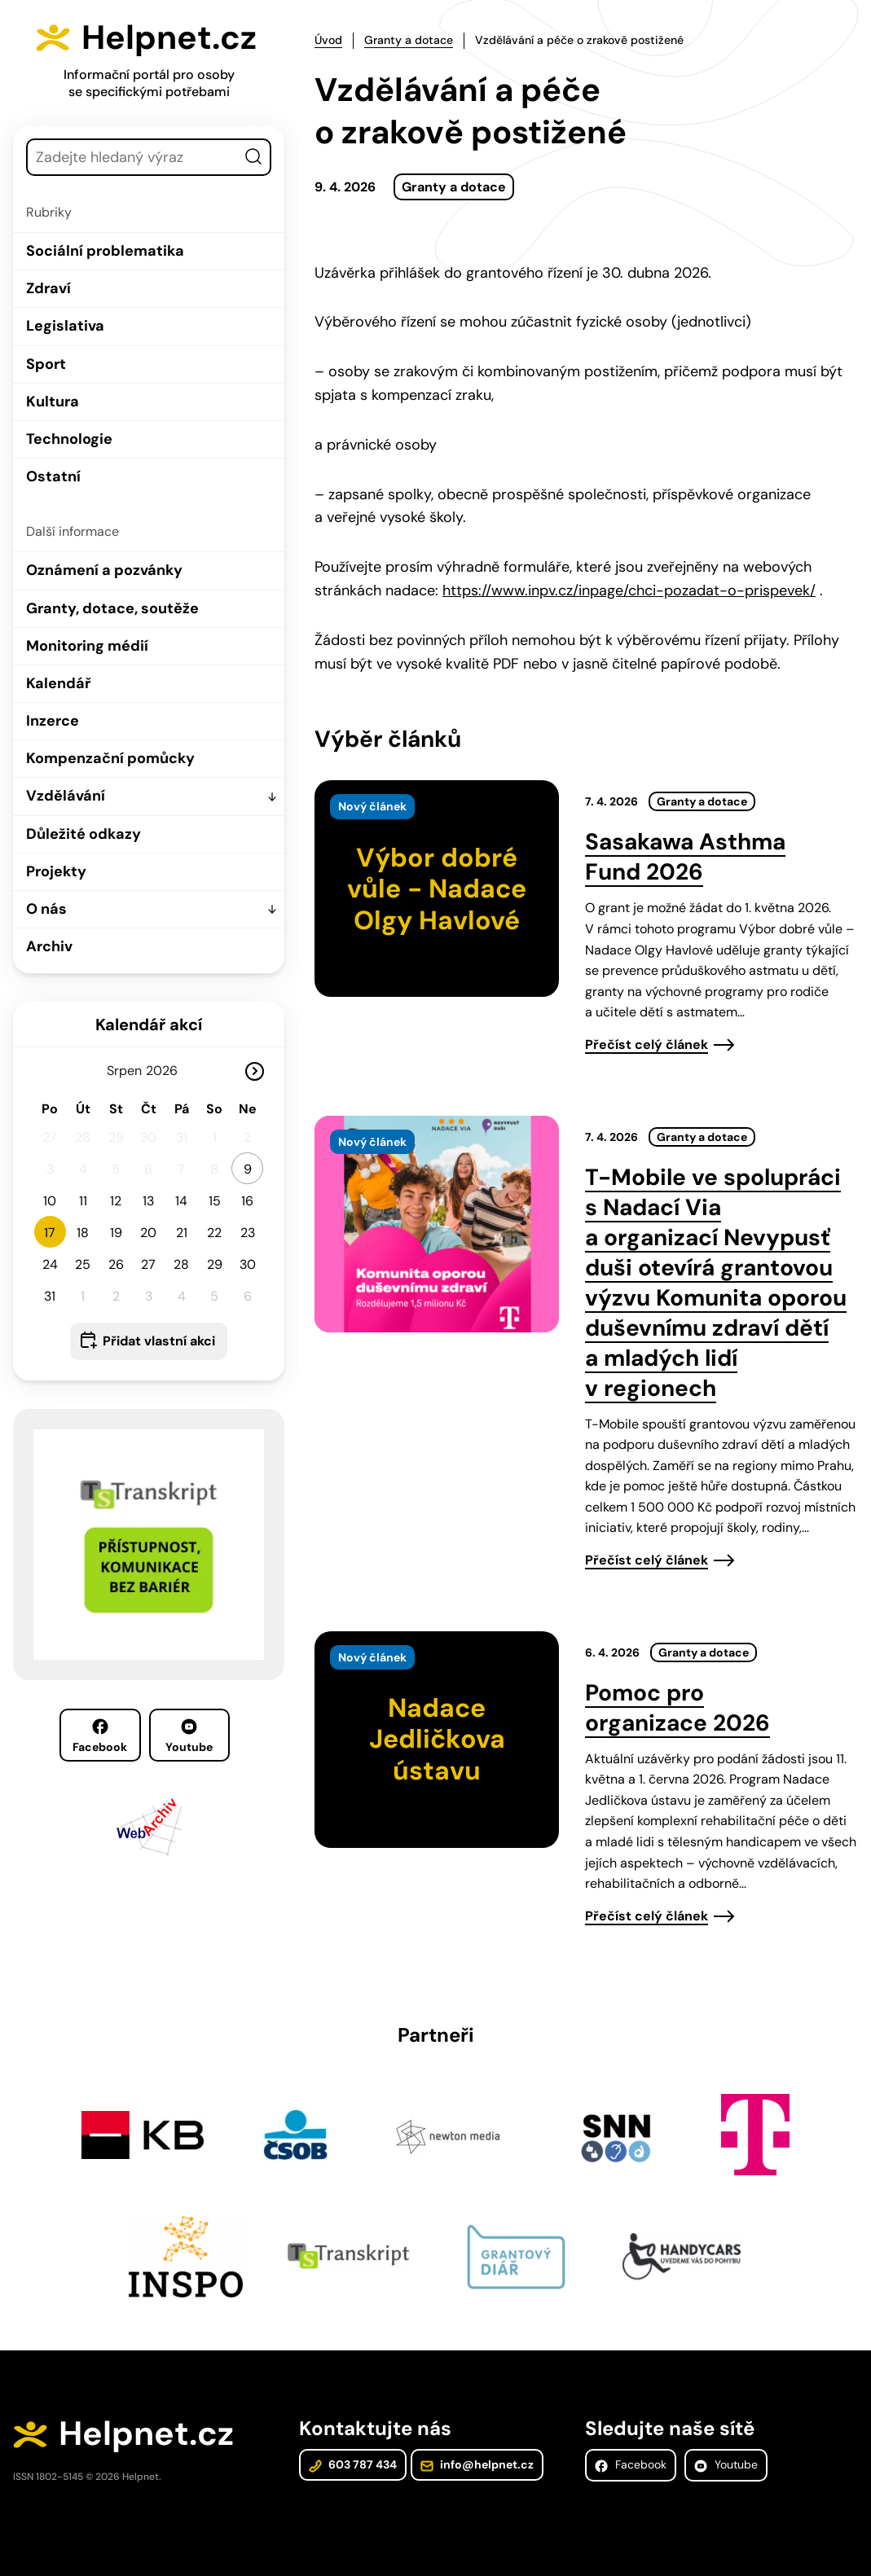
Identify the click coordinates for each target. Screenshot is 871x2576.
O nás (46, 909)
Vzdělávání (65, 795)
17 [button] (49, 1232)
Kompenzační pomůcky (110, 758)
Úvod (328, 40)
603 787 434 (353, 2464)
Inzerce (52, 721)
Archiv (49, 946)
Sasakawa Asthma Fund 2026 (685, 857)
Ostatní (53, 476)
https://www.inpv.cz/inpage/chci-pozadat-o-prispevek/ (629, 590)
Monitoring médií (87, 646)
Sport (46, 364)
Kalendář (58, 683)
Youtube (189, 1736)
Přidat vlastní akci (159, 1340)
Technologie (69, 439)
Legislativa (65, 326)
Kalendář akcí (148, 1024)
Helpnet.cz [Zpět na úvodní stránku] (169, 37)
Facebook (100, 1736)
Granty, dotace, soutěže (112, 608)
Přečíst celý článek (646, 1044)
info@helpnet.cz (477, 2464)
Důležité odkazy (83, 834)
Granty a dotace (408, 40)
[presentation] (437, 888)
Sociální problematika (105, 251)
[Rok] (169, 1070)
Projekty (56, 871)
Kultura (52, 401)
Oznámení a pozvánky (104, 570)
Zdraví (48, 288)
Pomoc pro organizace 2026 (677, 1708)
